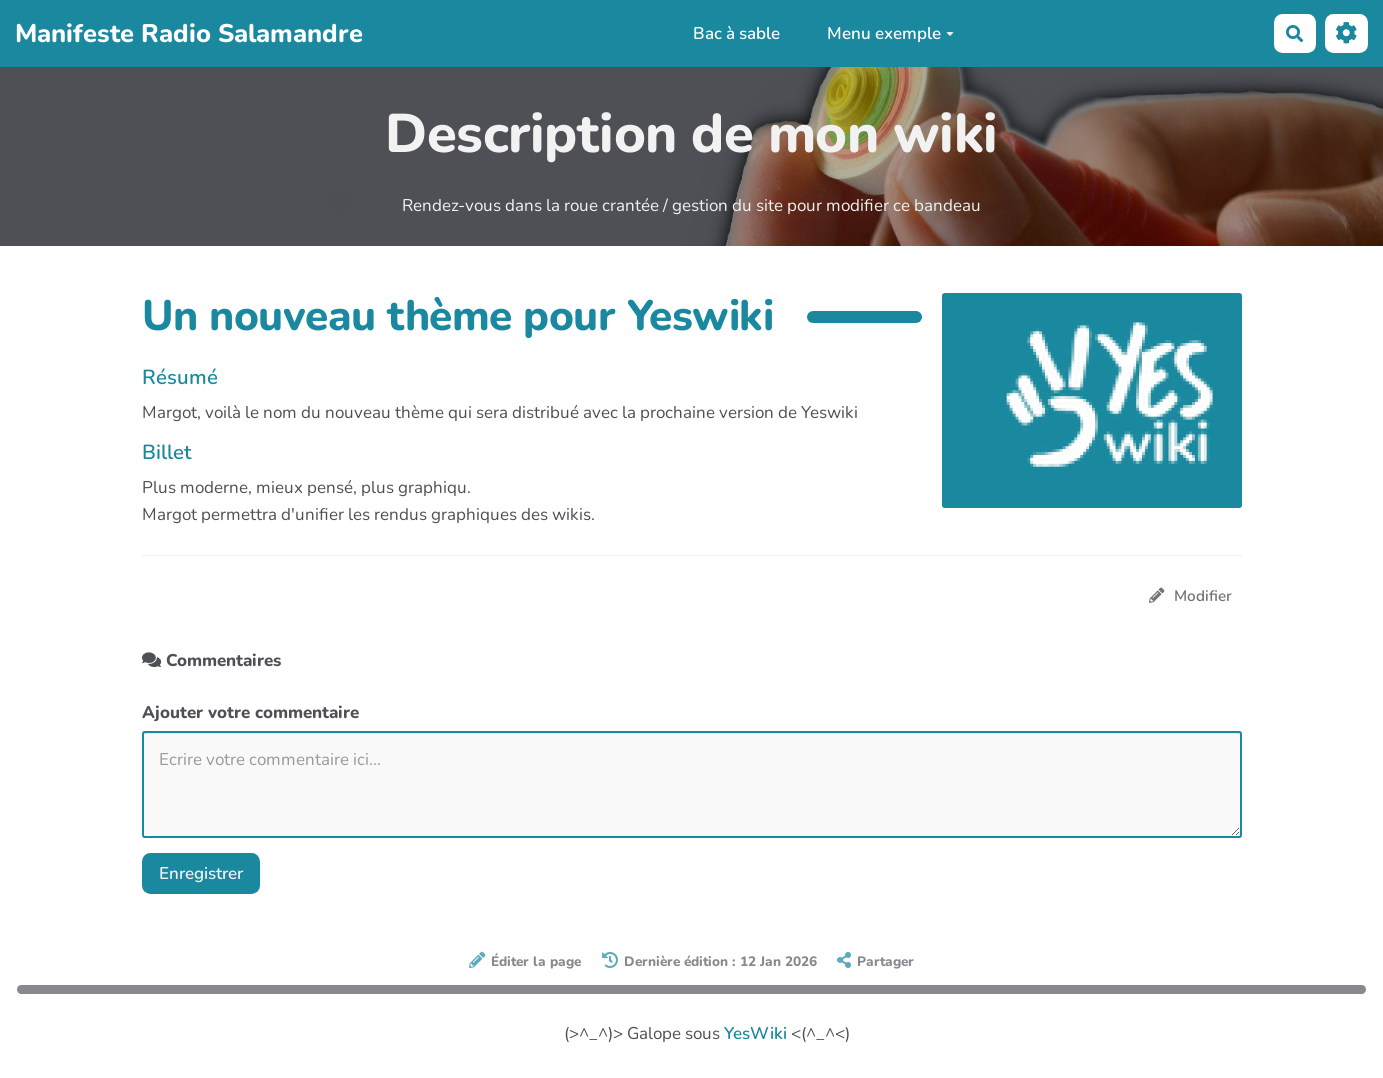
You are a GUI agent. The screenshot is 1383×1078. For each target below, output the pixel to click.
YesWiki (755, 1033)
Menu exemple (890, 33)
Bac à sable (736, 33)
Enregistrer (201, 873)
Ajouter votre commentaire (250, 712)
